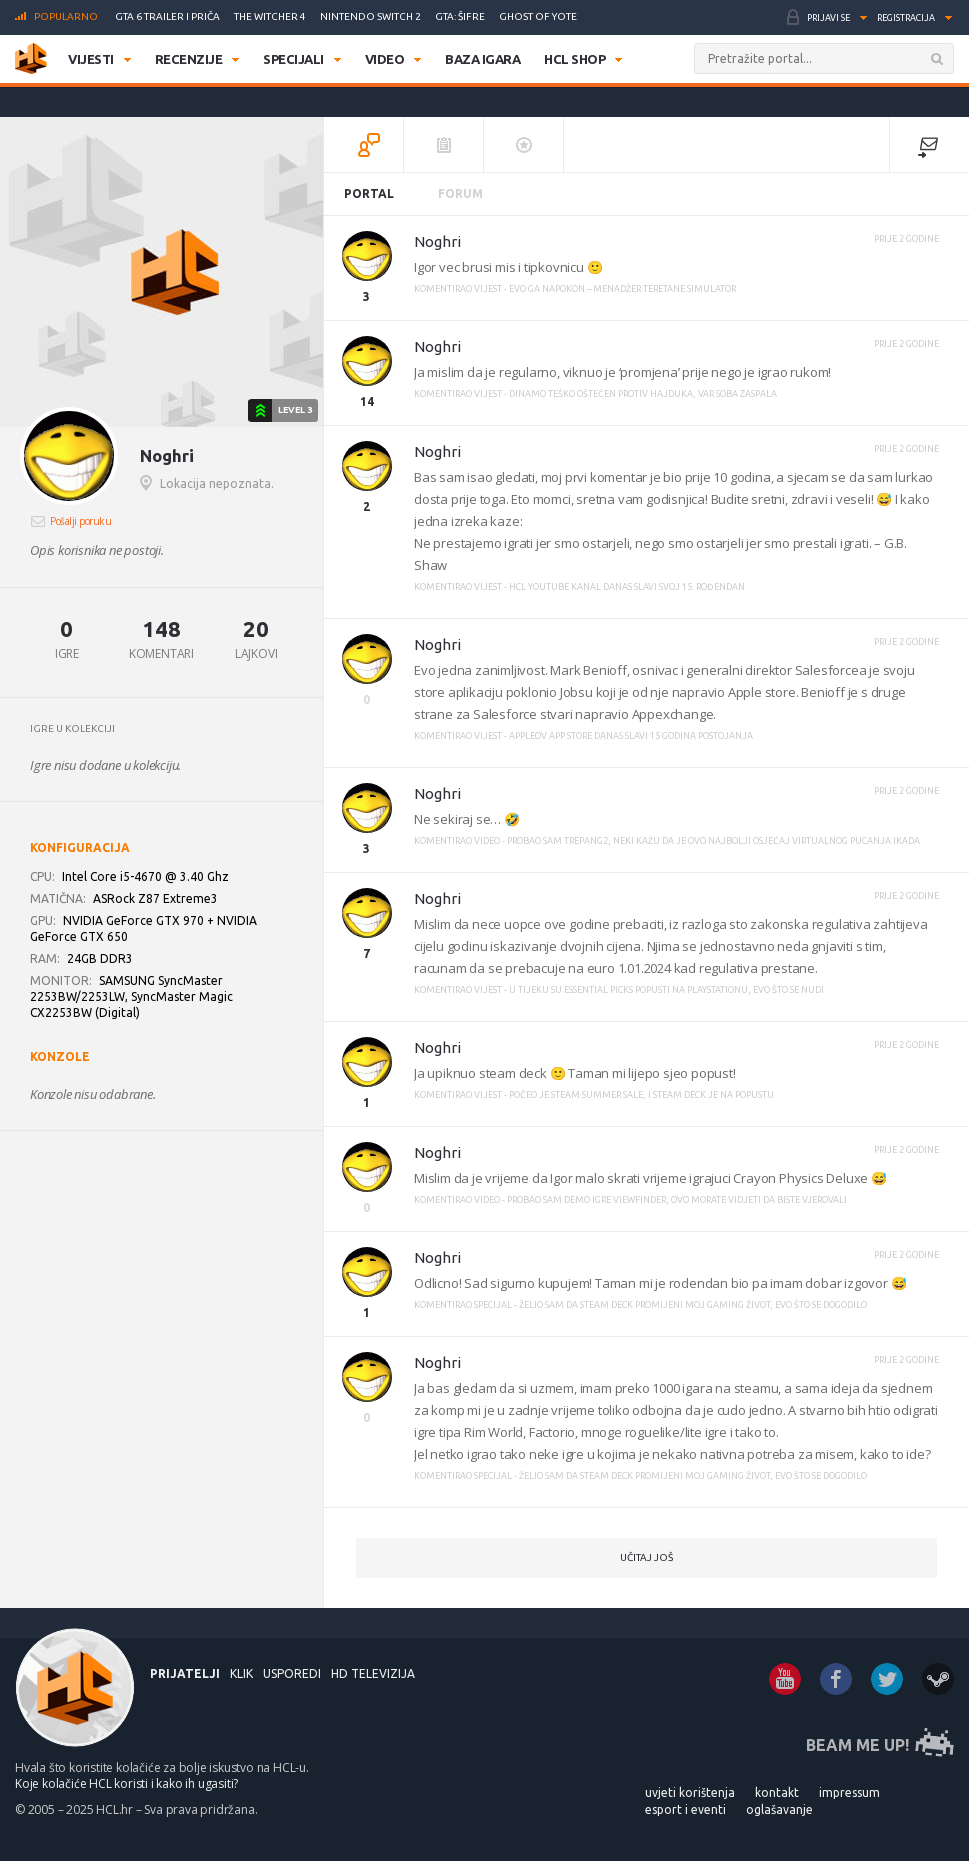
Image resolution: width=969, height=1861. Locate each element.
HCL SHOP (574, 59)
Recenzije (189, 59)
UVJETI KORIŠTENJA (690, 1792)
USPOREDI (292, 1673)
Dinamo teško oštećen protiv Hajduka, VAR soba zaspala (643, 394)
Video (385, 59)
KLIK (241, 1673)
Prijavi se (828, 18)
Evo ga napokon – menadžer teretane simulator (622, 289)
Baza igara (482, 59)
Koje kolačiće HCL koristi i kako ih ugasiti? (126, 1783)
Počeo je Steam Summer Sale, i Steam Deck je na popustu (641, 1095)
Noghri (437, 241)
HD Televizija (373, 1673)
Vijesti (91, 59)
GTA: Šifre (460, 16)
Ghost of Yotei (539, 16)
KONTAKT (777, 1792)
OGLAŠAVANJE (779, 1809)
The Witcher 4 (270, 16)
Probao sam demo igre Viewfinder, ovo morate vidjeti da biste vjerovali (677, 1200)
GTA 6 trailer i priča (167, 16)
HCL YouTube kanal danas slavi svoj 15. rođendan (627, 587)
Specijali (293, 59)
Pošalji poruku (80, 521)
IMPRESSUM (849, 1792)
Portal (369, 193)
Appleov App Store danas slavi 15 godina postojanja (631, 736)
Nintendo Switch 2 (370, 16)
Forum (460, 193)
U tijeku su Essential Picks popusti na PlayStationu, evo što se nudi (666, 990)
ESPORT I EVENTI (685, 1809)
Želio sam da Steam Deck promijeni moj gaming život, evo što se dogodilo (693, 1305)
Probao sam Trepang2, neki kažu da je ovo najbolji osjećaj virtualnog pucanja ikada (713, 841)
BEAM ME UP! (857, 1745)
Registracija (906, 18)
